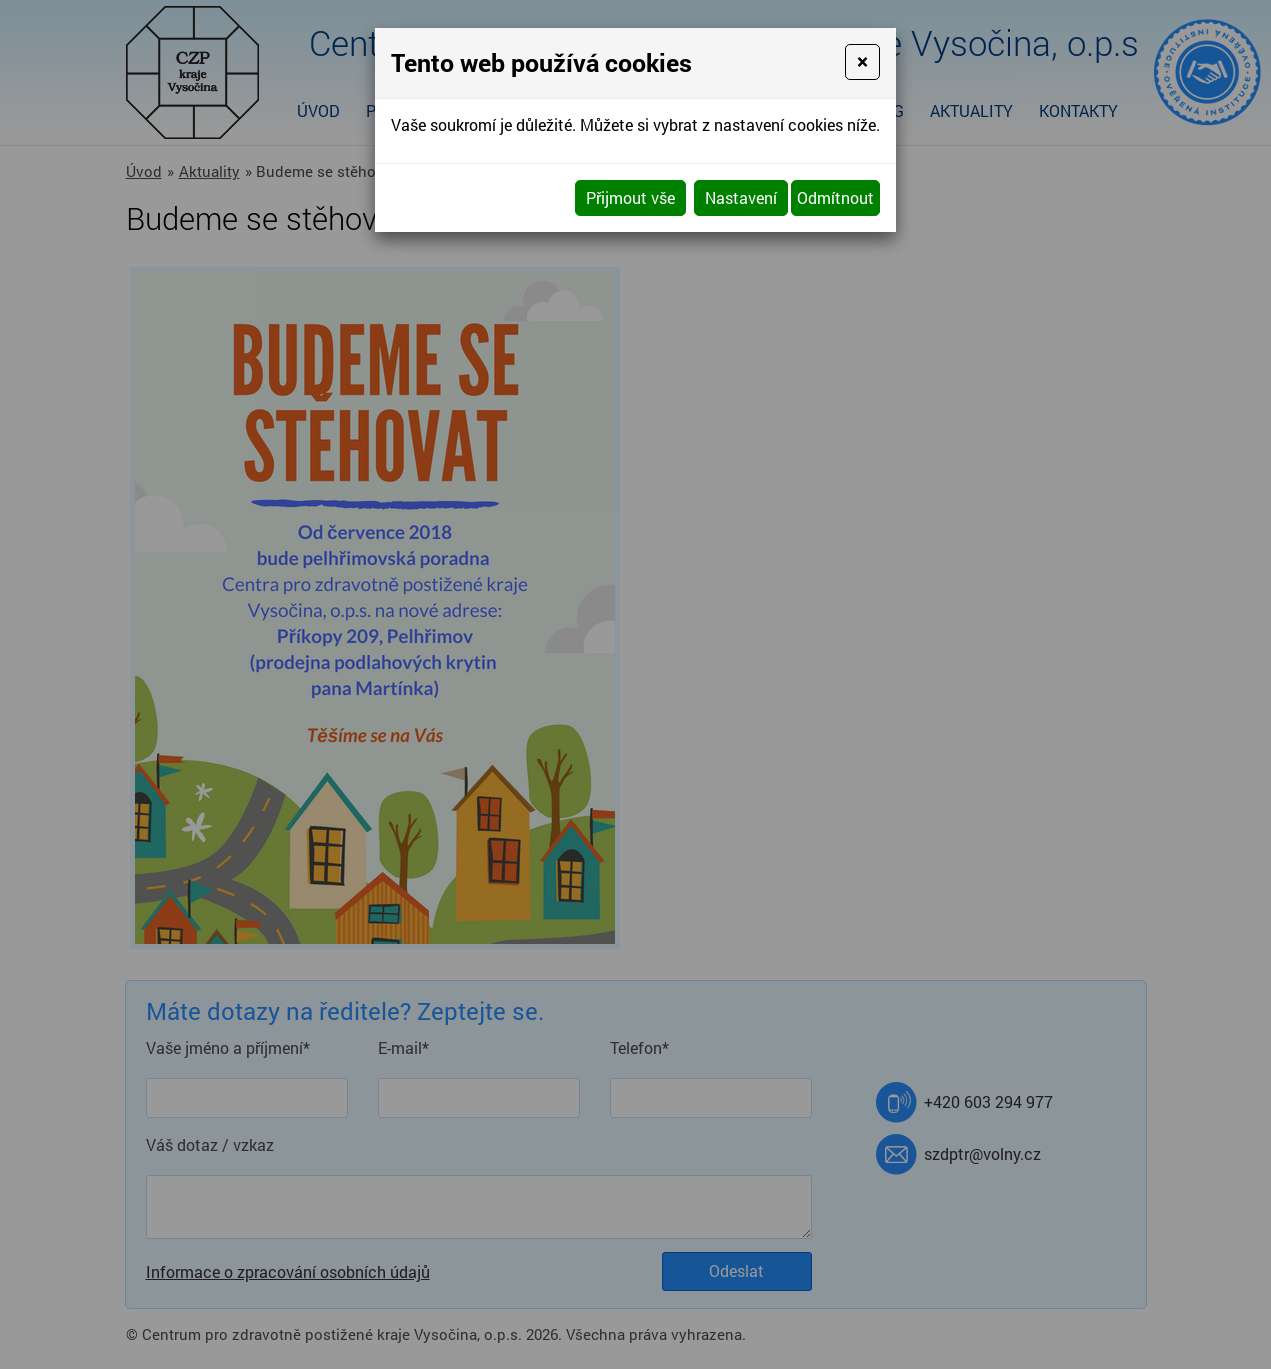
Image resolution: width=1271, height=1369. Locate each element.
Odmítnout (835, 197)
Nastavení (741, 197)
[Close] (862, 62)
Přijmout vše (630, 197)
